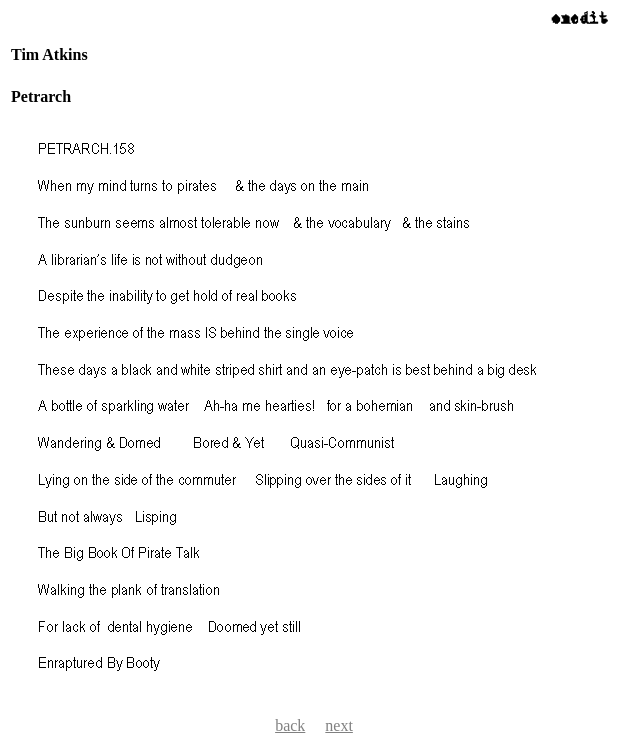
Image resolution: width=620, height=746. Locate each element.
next (339, 725)
